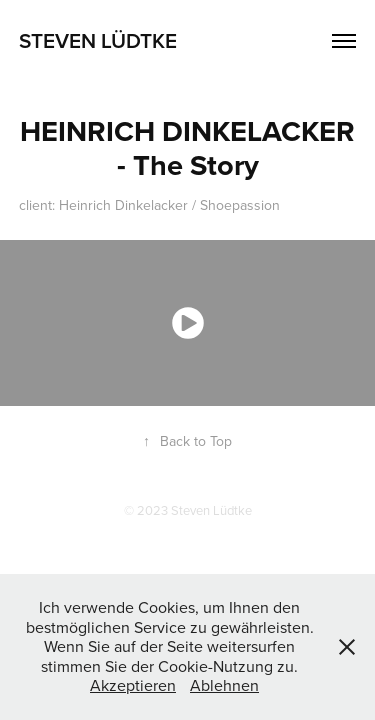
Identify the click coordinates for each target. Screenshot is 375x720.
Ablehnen (224, 685)
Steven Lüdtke (98, 40)
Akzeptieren (133, 685)
